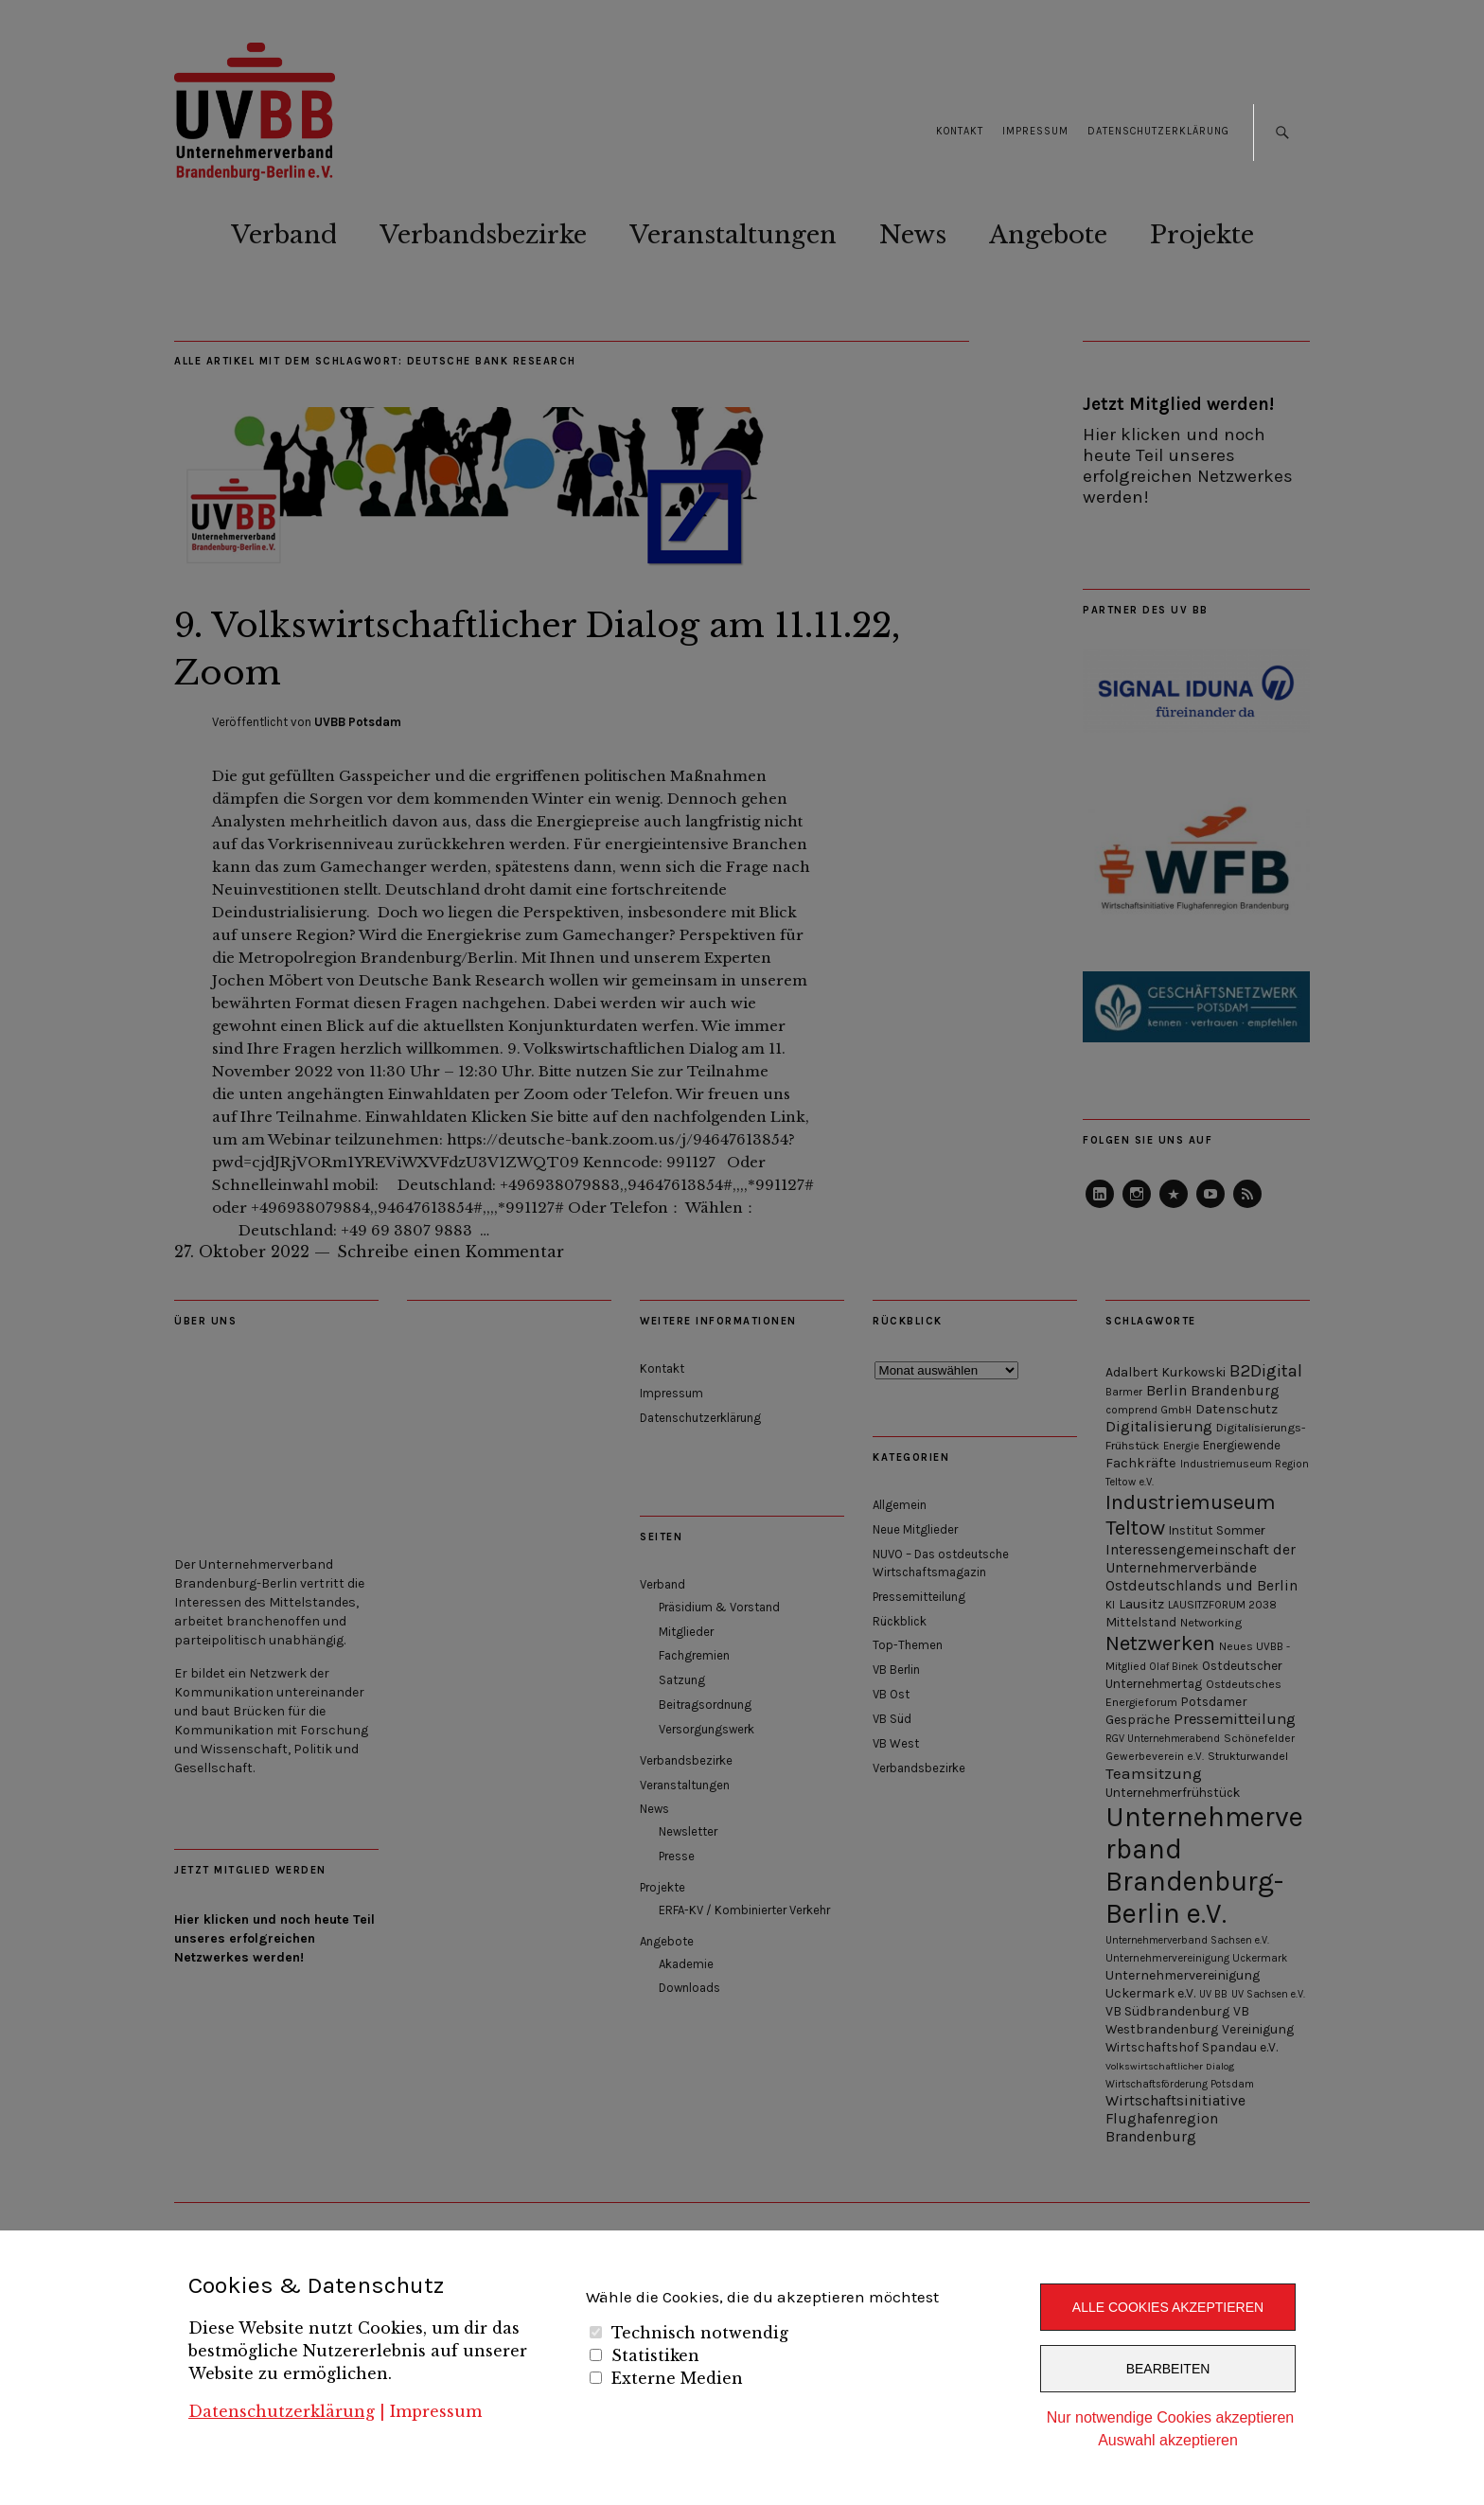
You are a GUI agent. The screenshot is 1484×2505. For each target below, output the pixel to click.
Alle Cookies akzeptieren (1167, 2307)
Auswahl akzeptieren (1168, 2440)
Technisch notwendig (699, 2332)
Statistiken (655, 2355)
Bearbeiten (1168, 2368)
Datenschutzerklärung (281, 2411)
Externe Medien (677, 2378)
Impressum (436, 2411)
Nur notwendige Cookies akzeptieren (1170, 2417)
